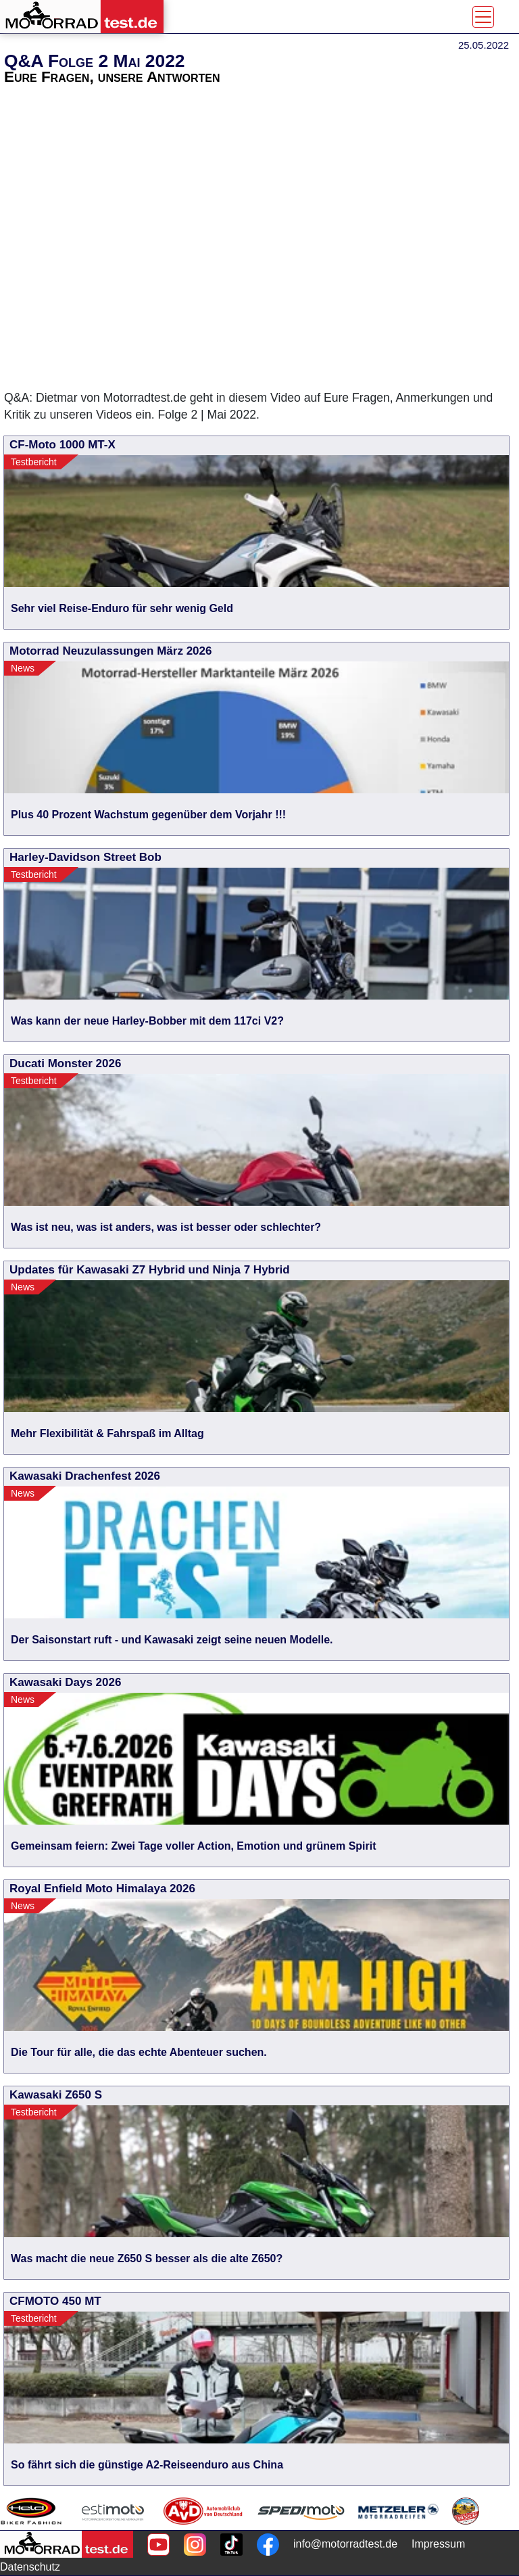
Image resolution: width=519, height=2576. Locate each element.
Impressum (438, 2544)
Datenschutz (30, 2567)
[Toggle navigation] (483, 17)
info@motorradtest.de (345, 2544)
